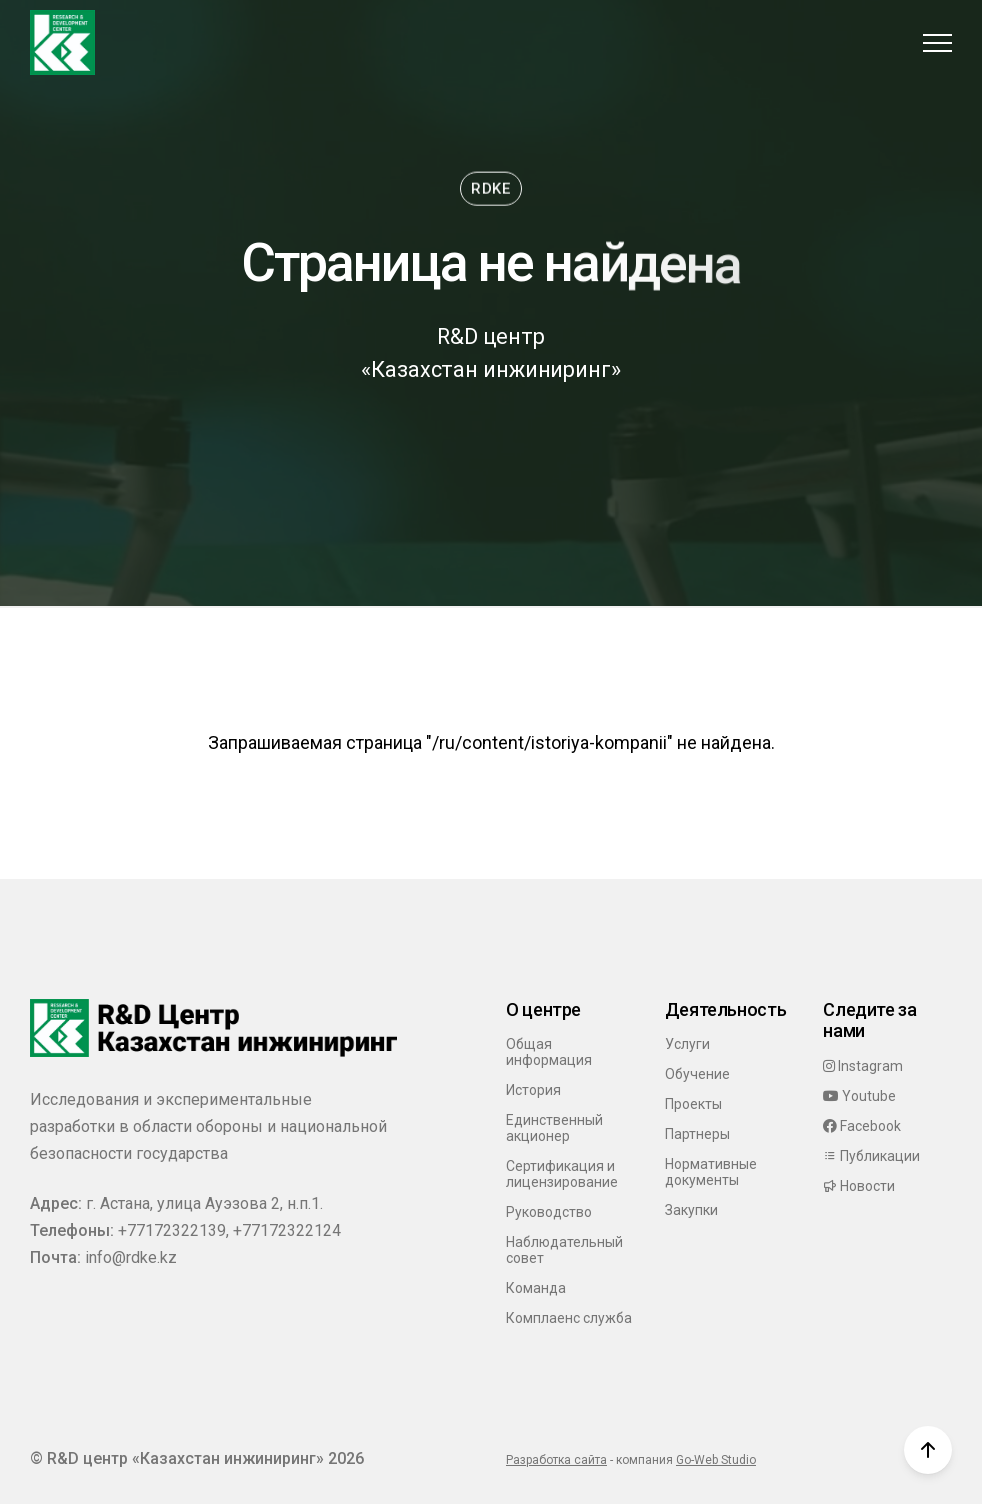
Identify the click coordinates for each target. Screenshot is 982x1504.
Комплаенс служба (569, 1318)
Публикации (871, 1156)
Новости (859, 1186)
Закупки (691, 1210)
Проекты (693, 1104)
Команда (536, 1288)
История (533, 1090)
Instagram (863, 1066)
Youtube (859, 1096)
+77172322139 (172, 1230)
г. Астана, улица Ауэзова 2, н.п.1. (204, 1203)
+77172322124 (287, 1230)
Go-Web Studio (716, 1460)
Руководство (549, 1212)
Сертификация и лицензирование (562, 1174)
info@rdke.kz (131, 1257)
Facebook (862, 1126)
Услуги (687, 1044)
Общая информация (549, 1052)
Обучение (697, 1074)
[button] (937, 42)
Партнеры (697, 1134)
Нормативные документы (711, 1172)
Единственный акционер (554, 1128)
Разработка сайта (556, 1460)
